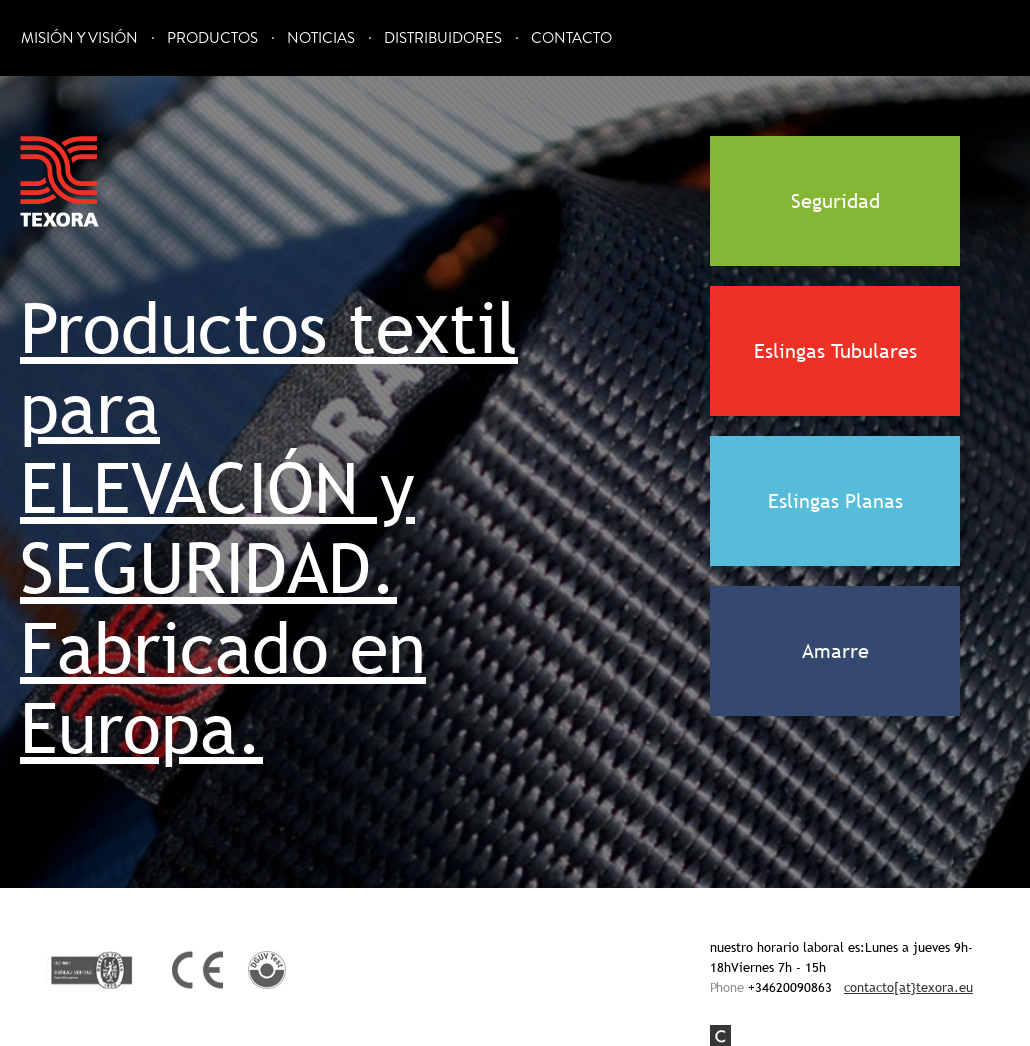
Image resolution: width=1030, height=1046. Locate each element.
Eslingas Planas (835, 501)
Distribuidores (443, 38)
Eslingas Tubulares (835, 351)
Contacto (571, 38)
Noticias (321, 38)
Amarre (835, 651)
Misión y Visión (79, 38)
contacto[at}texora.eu (908, 987)
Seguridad (835, 201)
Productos (212, 38)
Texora (60, 182)
